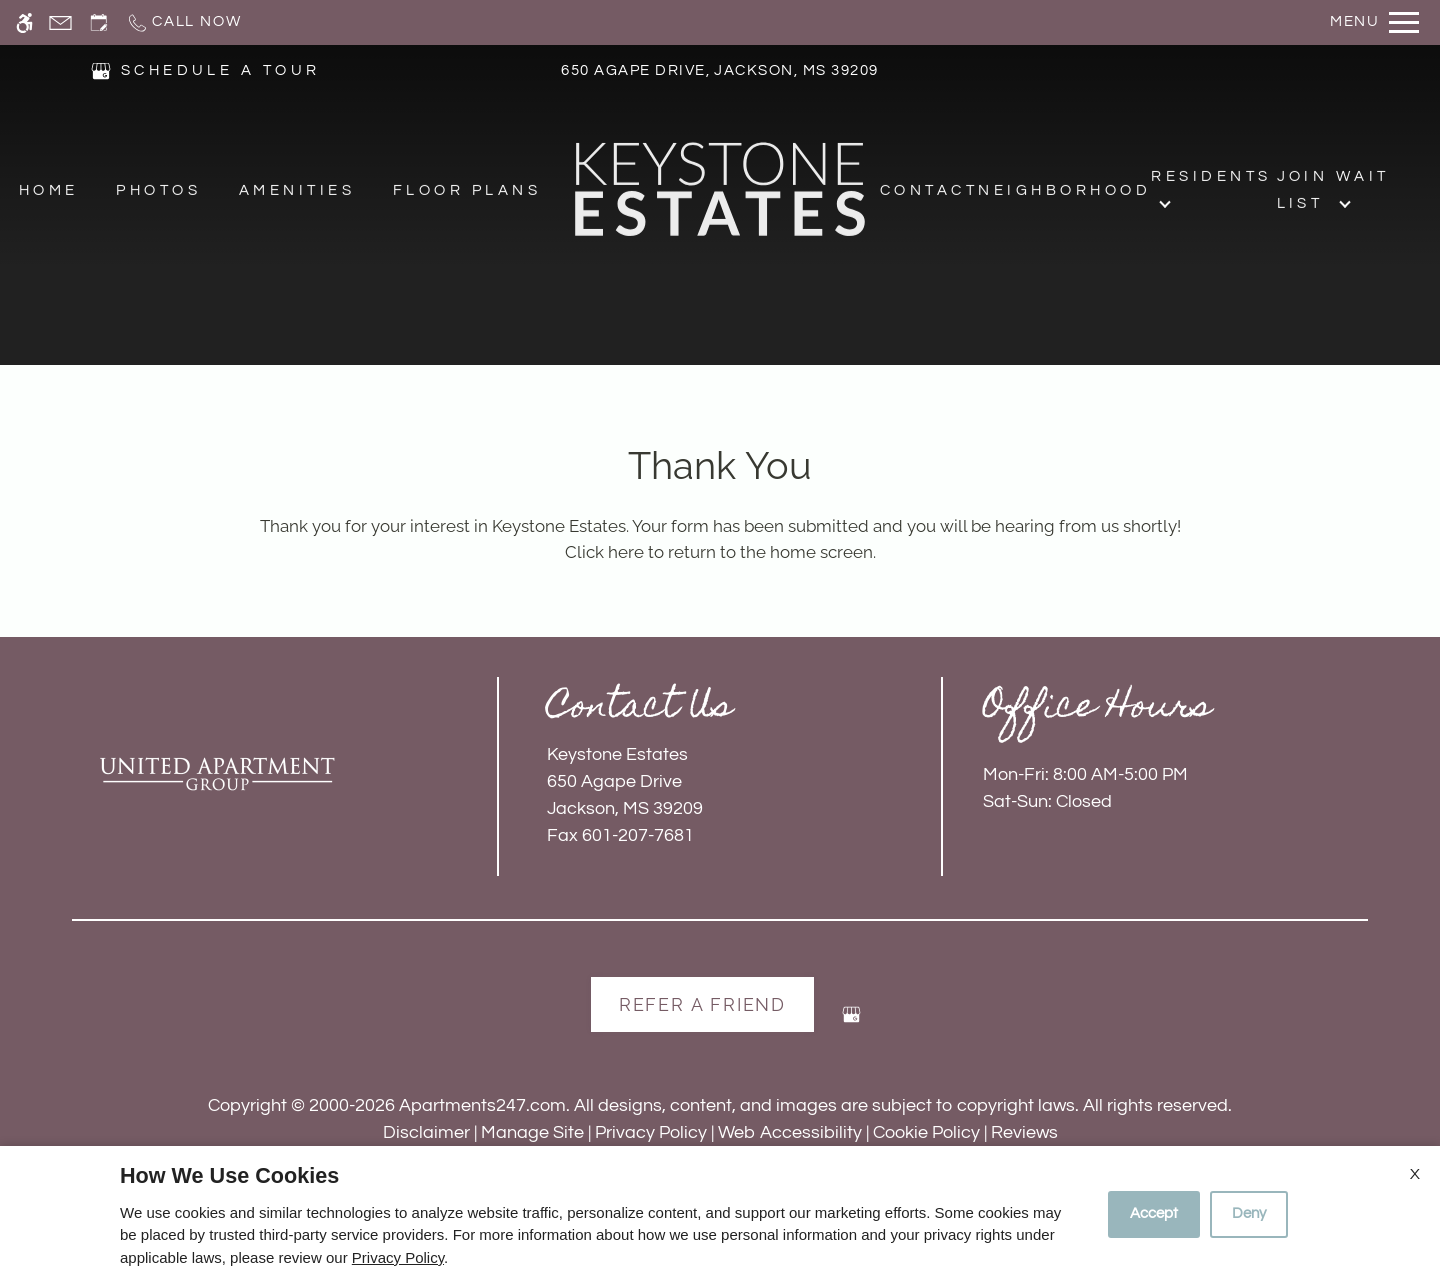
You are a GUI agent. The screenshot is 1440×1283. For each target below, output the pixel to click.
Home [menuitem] (49, 191)
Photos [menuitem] (158, 191)
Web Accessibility (790, 1132)
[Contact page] (60, 22)
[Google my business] (851, 1022)
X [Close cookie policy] (1415, 1174)
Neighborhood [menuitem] (1064, 191)
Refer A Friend (702, 1004)
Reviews (1024, 1132)
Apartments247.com (482, 1105)
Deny (1249, 1213)
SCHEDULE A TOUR (221, 71)
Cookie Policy (926, 1132)
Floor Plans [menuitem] (467, 191)
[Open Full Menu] (1374, 22)
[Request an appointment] (99, 22)
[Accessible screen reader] (24, 22)
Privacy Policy (651, 1132)
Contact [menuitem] (929, 191)
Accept (1154, 1213)
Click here (604, 552)
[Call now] (183, 22)
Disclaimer (426, 1132)
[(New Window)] (101, 70)
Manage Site (532, 1132)
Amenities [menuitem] (297, 191)
